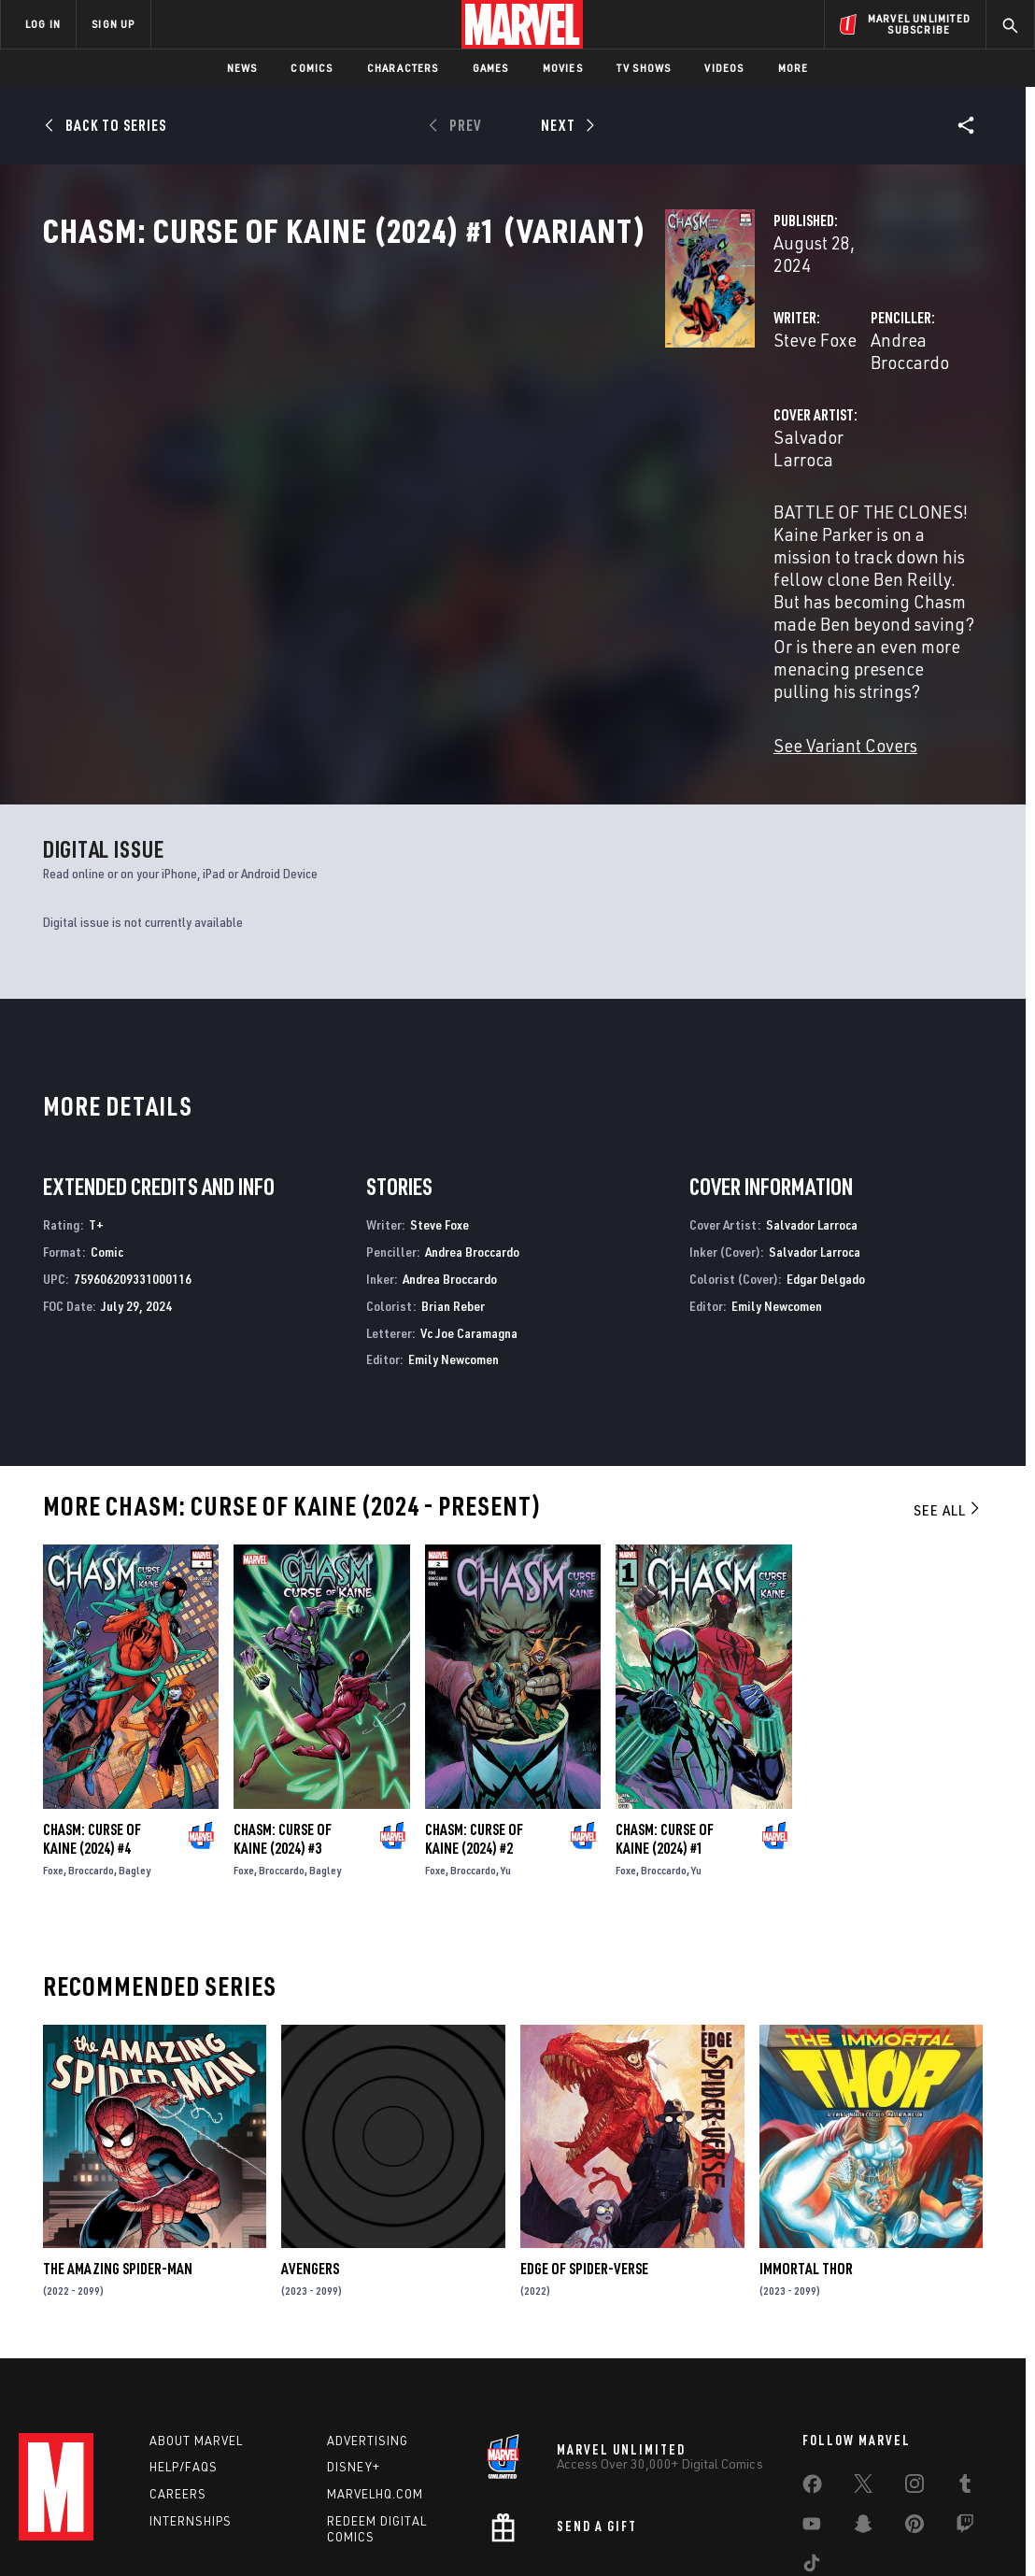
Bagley (134, 1750)
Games (491, 68)
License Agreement (722, 2532)
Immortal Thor (806, 2150)
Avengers (310, 2150)
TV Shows (644, 68)
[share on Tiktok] (811, 2452)
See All (948, 1390)
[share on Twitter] (863, 2373)
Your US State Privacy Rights (287, 2532)
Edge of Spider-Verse (584, 2150)
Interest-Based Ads (839, 2532)
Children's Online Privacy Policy (577, 2532)
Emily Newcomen (453, 1240)
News (242, 68)
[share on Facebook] (812, 2374)
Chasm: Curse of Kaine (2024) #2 (474, 1719)
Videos (724, 68)
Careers (177, 2379)
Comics (312, 68)
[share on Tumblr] (965, 2373)
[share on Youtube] (811, 2413)
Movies (563, 68)
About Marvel (196, 2326)
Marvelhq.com (375, 2379)
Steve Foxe (379, 399)
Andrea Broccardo (722, 399)
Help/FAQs (183, 2353)
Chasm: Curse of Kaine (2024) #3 (283, 1719)
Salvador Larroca (405, 474)
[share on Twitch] (965, 2413)
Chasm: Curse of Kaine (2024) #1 (665, 1719)
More (793, 68)
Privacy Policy (163, 2532)
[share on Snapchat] (863, 2413)
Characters (403, 68)
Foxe (53, 1750)
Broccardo (91, 1750)
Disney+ (353, 2353)
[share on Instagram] (914, 2373)
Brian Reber (453, 1186)
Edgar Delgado (826, 1159)
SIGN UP (113, 24)
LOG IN (43, 24)
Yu (506, 1750)
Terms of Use (77, 2532)
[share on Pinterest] (914, 2413)
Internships (190, 2406)
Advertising (367, 2326)
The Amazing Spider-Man (117, 2150)
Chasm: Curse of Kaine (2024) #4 (92, 1719)
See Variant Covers (410, 625)
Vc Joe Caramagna (469, 1213)
